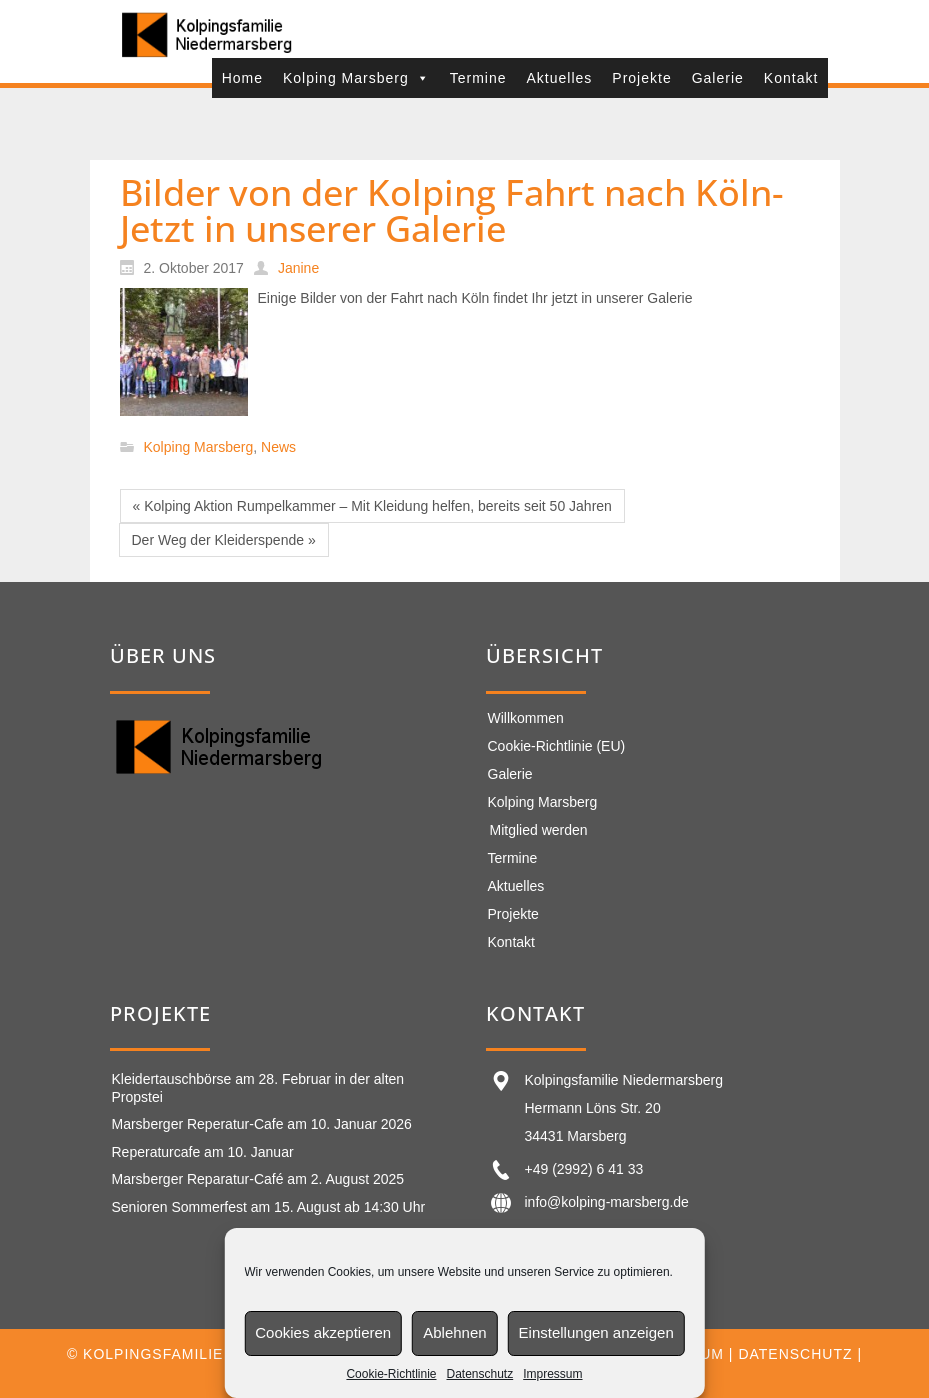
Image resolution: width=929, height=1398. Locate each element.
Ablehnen (454, 1332)
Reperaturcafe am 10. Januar (203, 1152)
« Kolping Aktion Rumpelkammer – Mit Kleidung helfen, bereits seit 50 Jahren (372, 506)
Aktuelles (560, 78)
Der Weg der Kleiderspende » (224, 540)
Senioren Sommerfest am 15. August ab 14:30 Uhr (269, 1207)
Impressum (552, 1374)
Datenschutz (479, 1374)
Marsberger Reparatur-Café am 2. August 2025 (258, 1179)
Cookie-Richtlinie (391, 1374)
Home (242, 78)
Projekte (641, 78)
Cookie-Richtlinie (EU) (557, 746)
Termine (478, 78)
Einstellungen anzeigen (596, 1332)
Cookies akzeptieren (323, 1332)
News (278, 448)
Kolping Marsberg (356, 78)
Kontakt (791, 78)
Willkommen (526, 718)
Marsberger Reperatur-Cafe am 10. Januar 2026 (262, 1124)
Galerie (718, 78)
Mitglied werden (539, 830)
